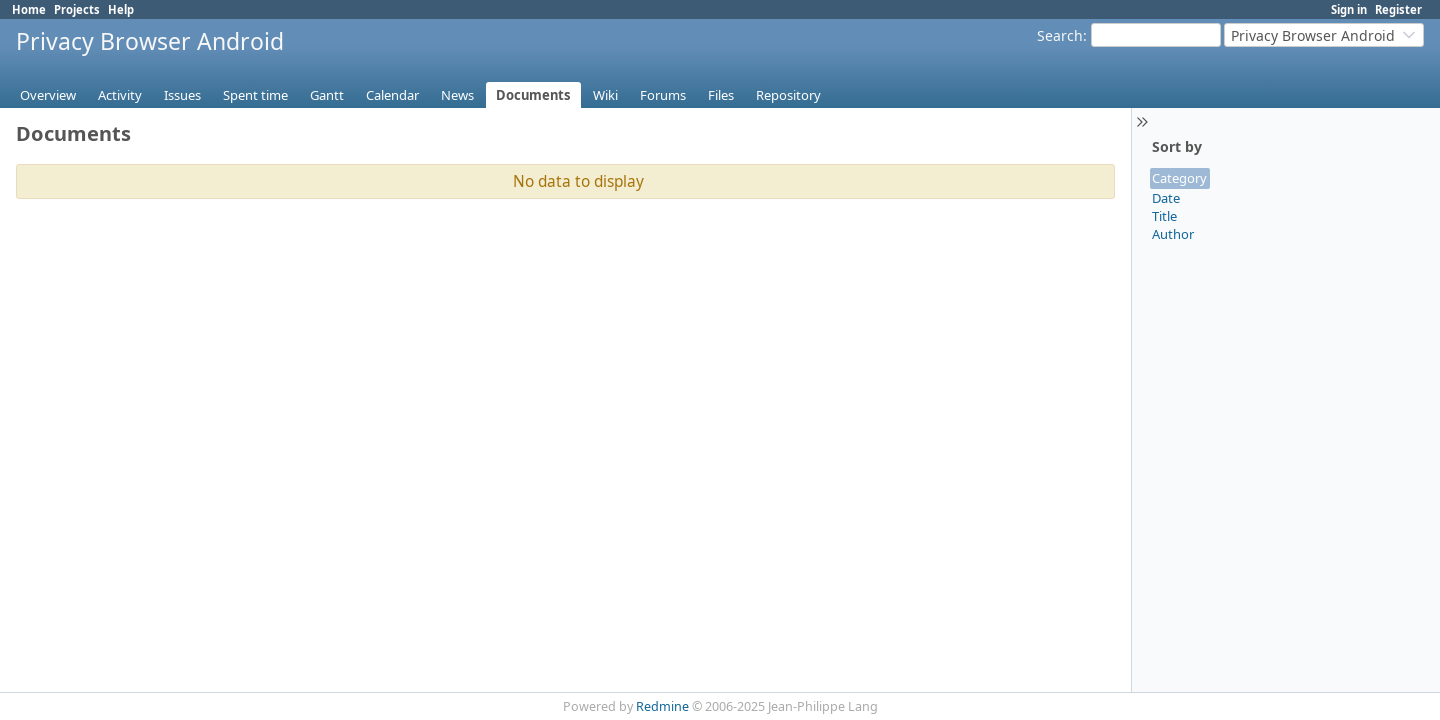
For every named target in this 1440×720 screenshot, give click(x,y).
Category (1179, 178)
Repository (788, 95)
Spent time (255, 95)
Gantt (327, 95)
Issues (182, 95)
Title (1164, 216)
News (457, 95)
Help (121, 9)
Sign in (1349, 9)
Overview (48, 95)
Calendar (392, 95)
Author (1173, 234)
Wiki (605, 95)
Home (29, 9)
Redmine (662, 706)
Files (721, 95)
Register (1398, 9)
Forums (663, 95)
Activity (120, 95)
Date (1166, 198)
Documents (533, 95)
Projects (77, 9)
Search (1060, 35)
